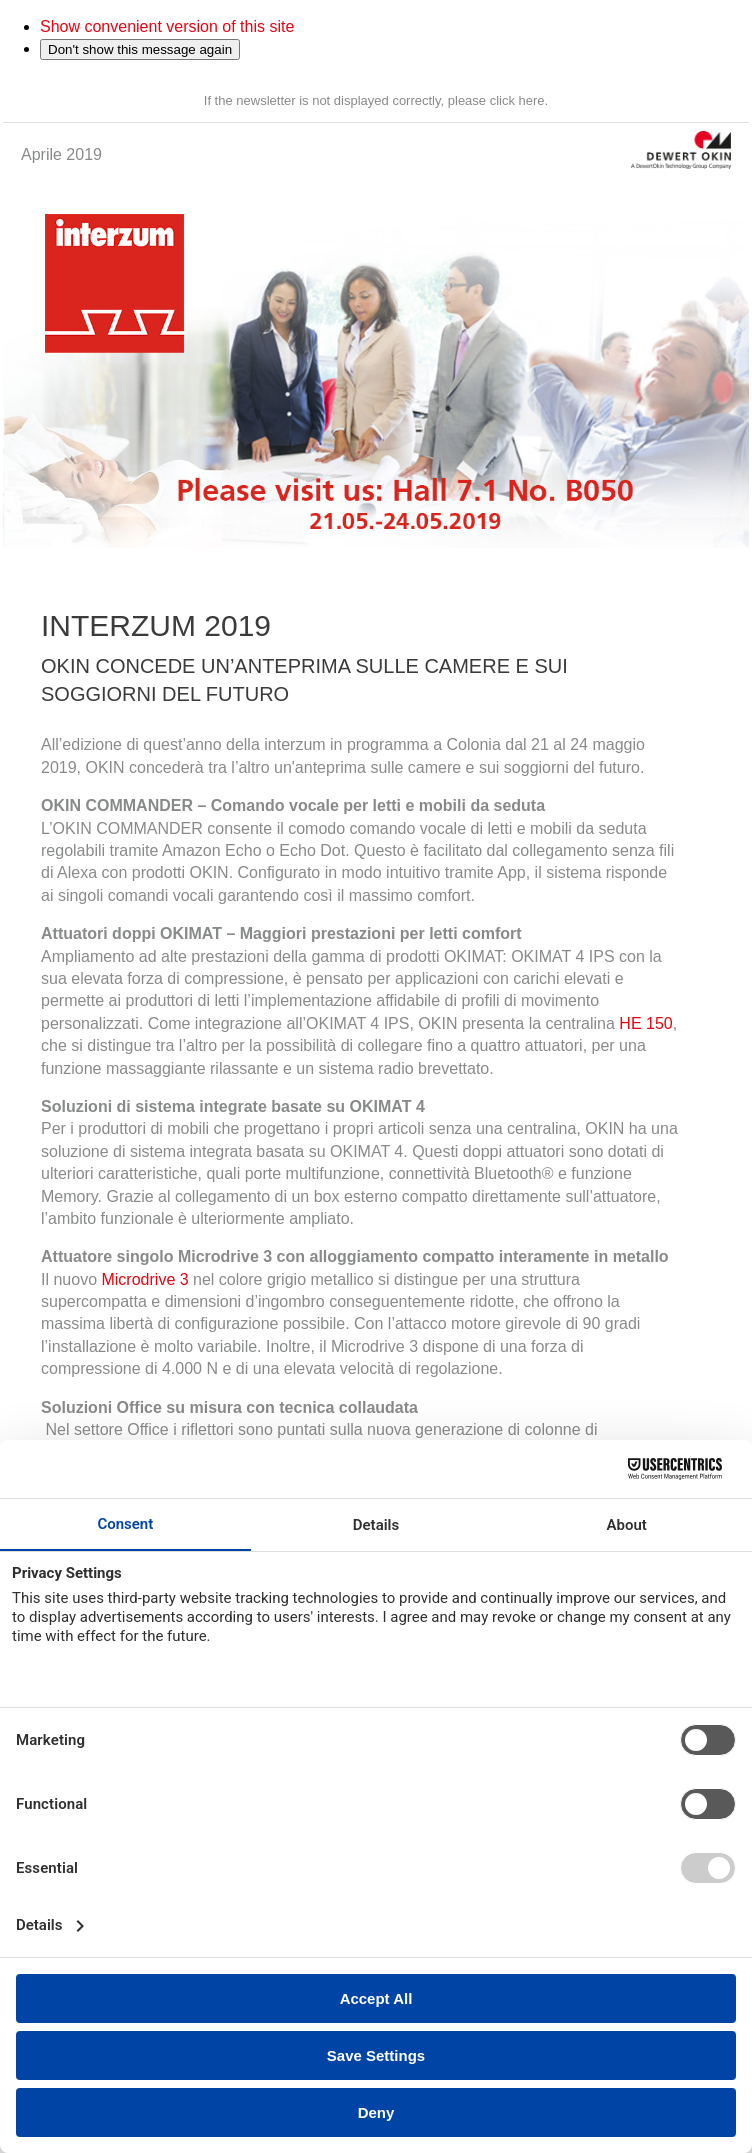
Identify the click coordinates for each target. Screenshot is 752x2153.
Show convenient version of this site (167, 26)
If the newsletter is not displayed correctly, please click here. (376, 100)
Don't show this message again (140, 49)
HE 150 (645, 1023)
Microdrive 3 (144, 1279)
